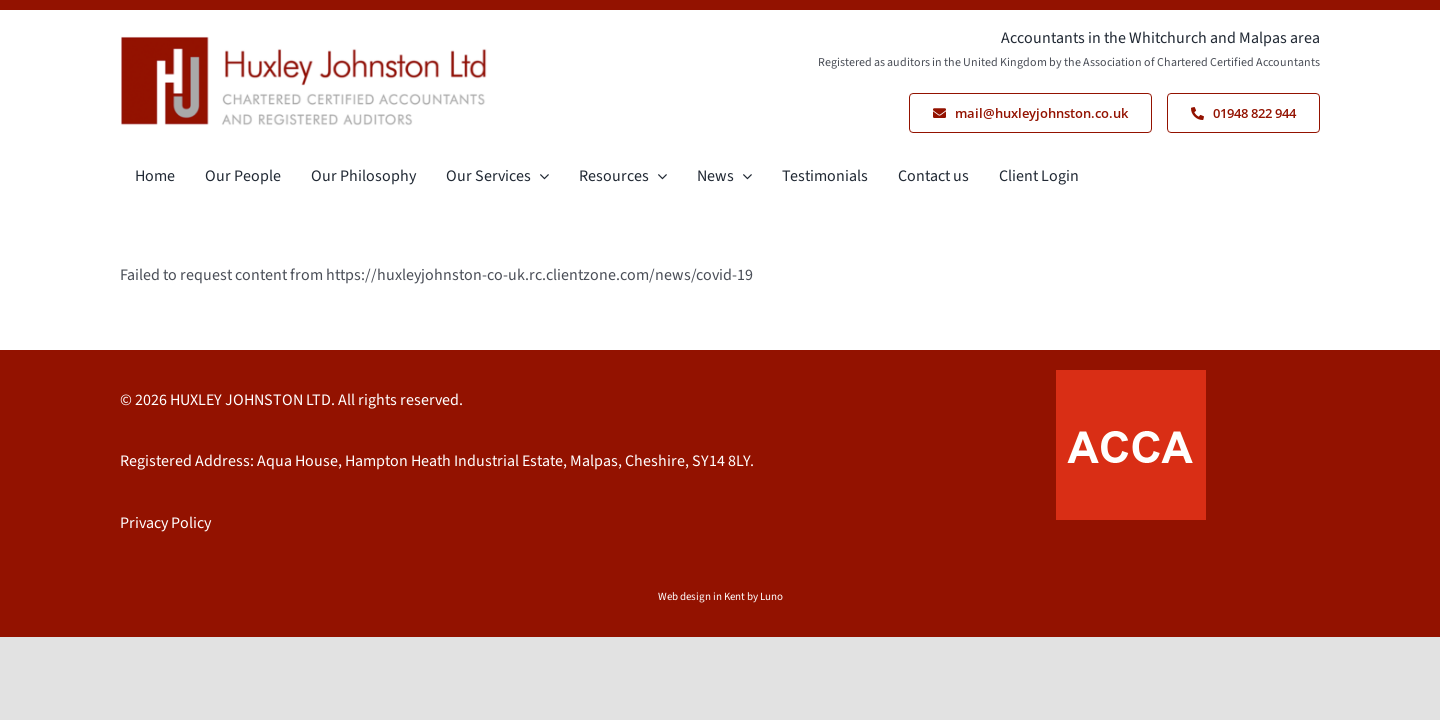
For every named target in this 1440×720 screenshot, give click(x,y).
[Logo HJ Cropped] (304, 44)
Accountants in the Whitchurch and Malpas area (1160, 38)
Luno (771, 596)
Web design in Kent (701, 596)
